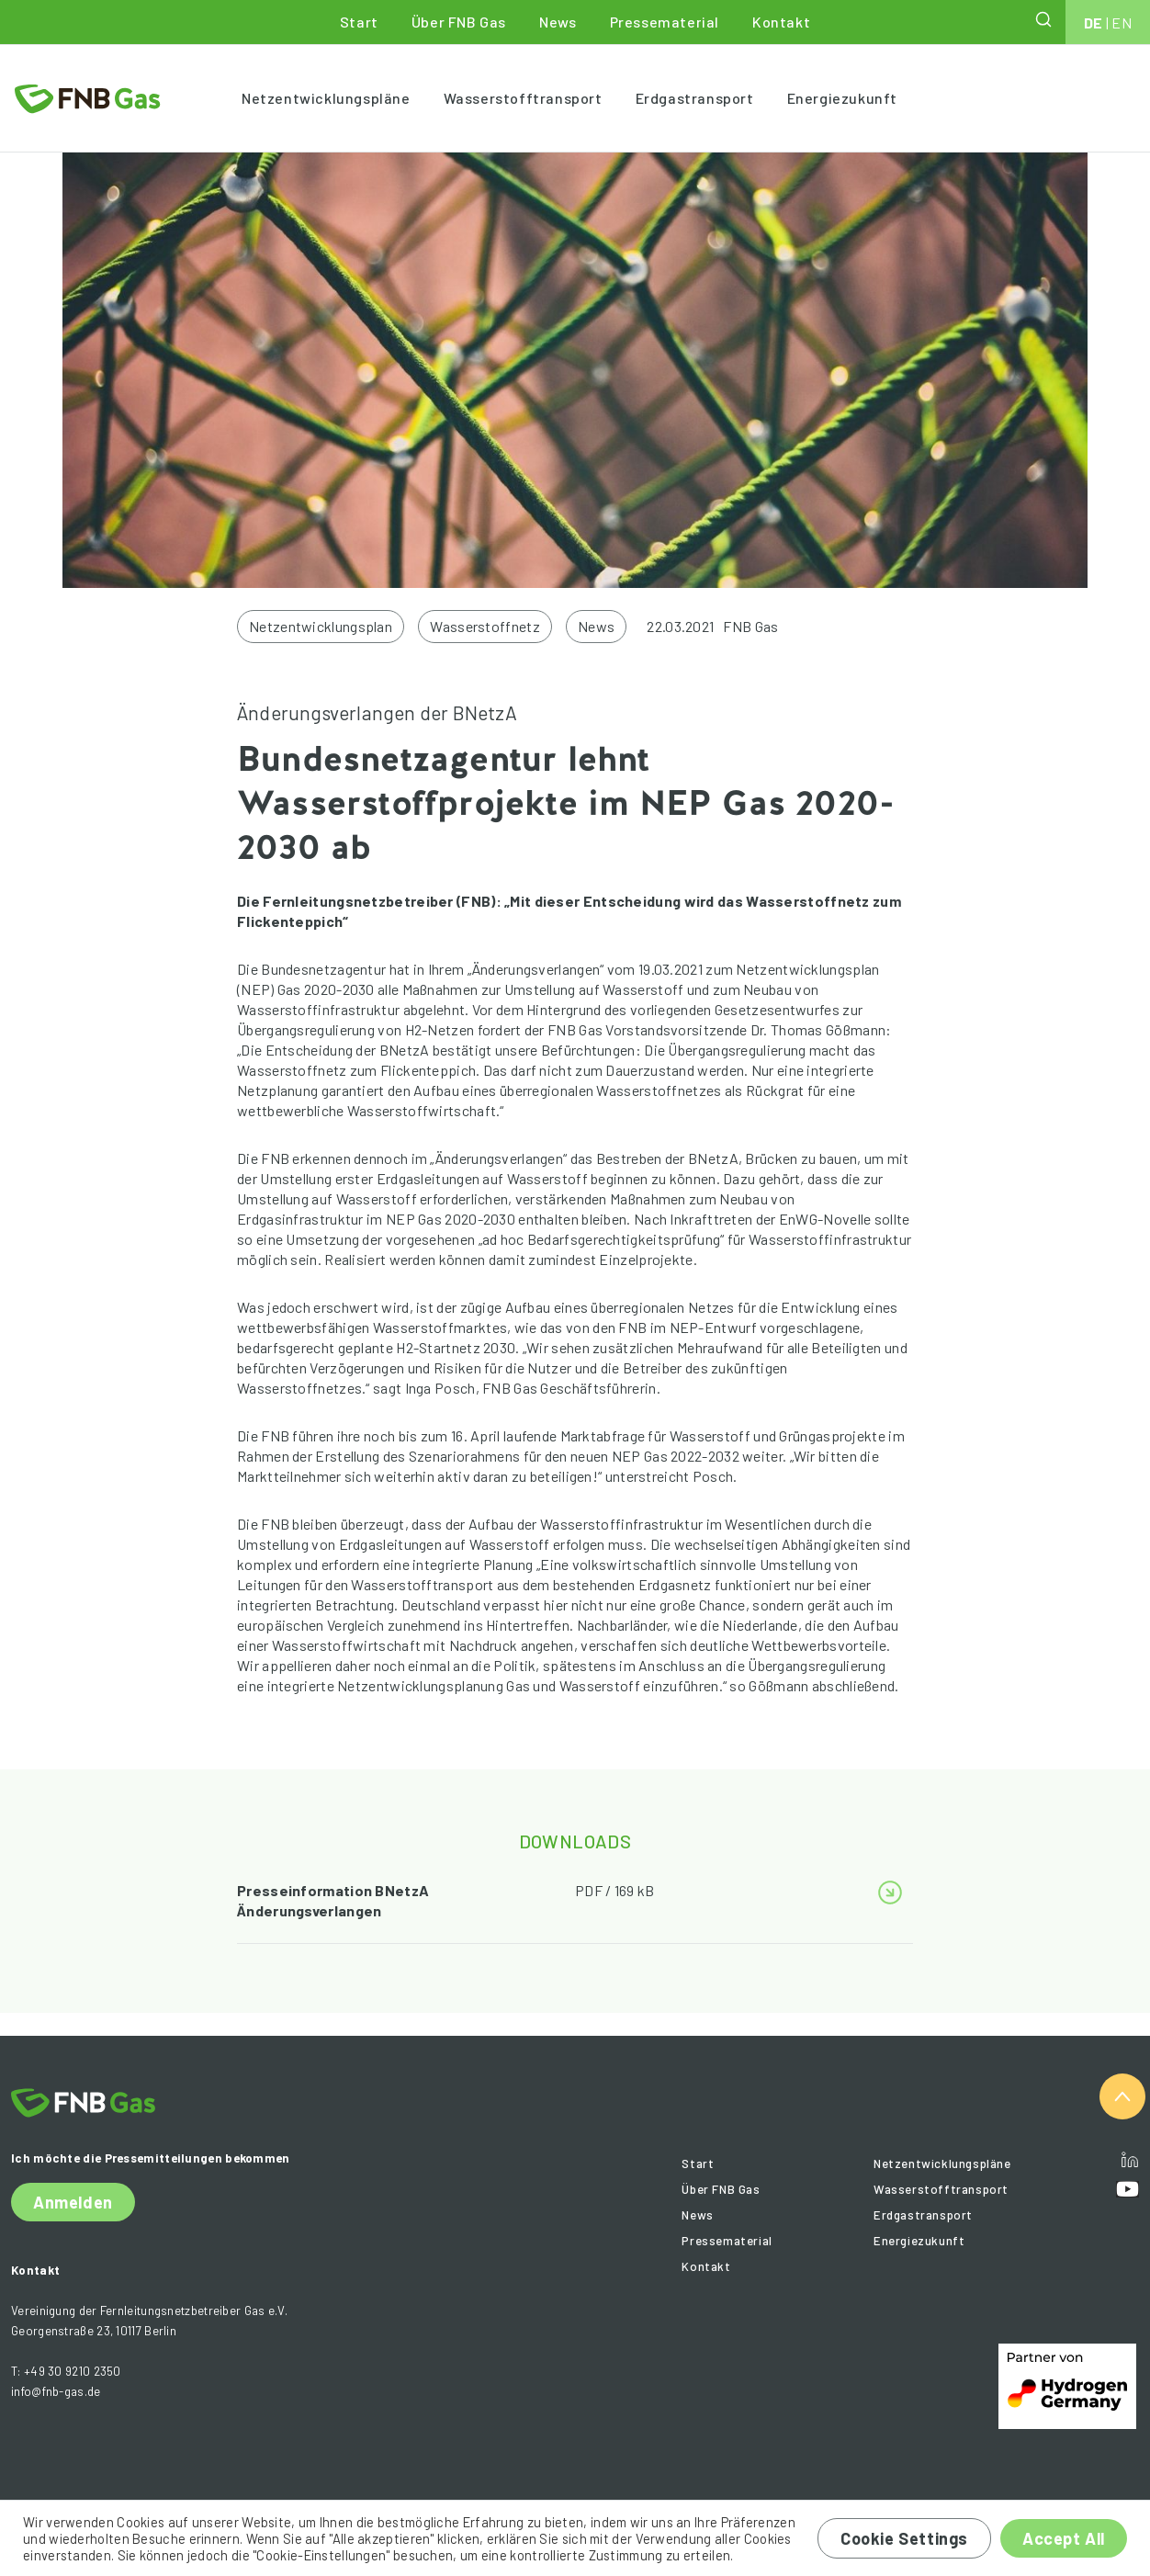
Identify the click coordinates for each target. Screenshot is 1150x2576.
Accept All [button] (1063, 2538)
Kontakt (781, 21)
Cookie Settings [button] (904, 2538)
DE (1093, 22)
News (557, 21)
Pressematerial (664, 21)
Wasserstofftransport (523, 98)
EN (1121, 22)
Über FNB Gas (459, 21)
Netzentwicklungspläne (326, 98)
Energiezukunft (842, 98)
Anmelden (73, 2202)
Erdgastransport (695, 98)
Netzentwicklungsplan (320, 626)
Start (359, 21)
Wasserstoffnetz (485, 626)
